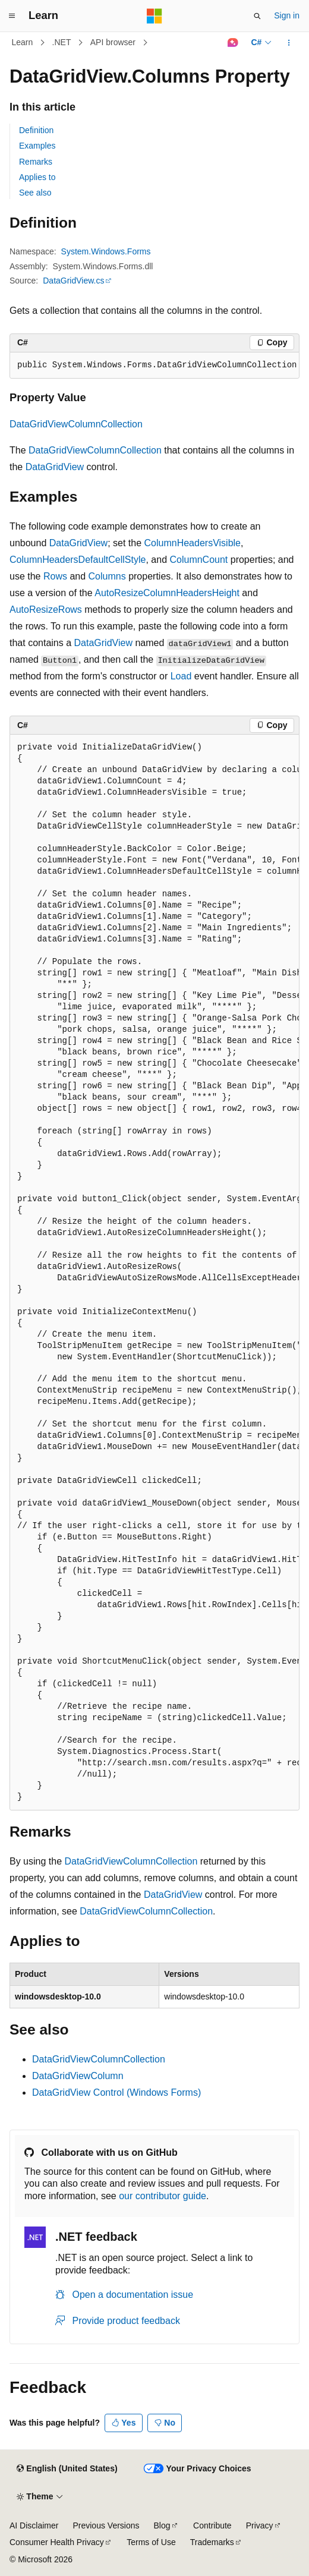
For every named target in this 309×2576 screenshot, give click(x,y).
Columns (107, 576)
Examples (37, 145)
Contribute (212, 2525)
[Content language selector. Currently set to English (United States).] (67, 2469)
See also (35, 192)
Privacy (259, 2525)
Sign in (286, 15)
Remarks (35, 161)
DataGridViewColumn (78, 2076)
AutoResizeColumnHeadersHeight (166, 593)
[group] (154, 365)
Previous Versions (105, 2525)
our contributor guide (162, 2196)
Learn (22, 42)
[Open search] (257, 16)
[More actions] (289, 42)
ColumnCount (198, 560)
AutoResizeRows (46, 609)
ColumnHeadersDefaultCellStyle (78, 560)
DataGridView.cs (73, 280)
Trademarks (212, 2542)
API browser (112, 42)
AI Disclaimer (34, 2525)
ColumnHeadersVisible (192, 543)
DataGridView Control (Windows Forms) (116, 2092)
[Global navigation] (12, 16)
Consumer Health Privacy (57, 2542)
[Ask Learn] (232, 42)
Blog (162, 2525)
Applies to (37, 177)
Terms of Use (151, 2542)
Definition (36, 130)
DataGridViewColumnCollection (76, 424)
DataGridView (55, 467)
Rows (55, 576)
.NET (61, 42)
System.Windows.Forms (106, 251)
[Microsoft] (154, 16)
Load (181, 676)
